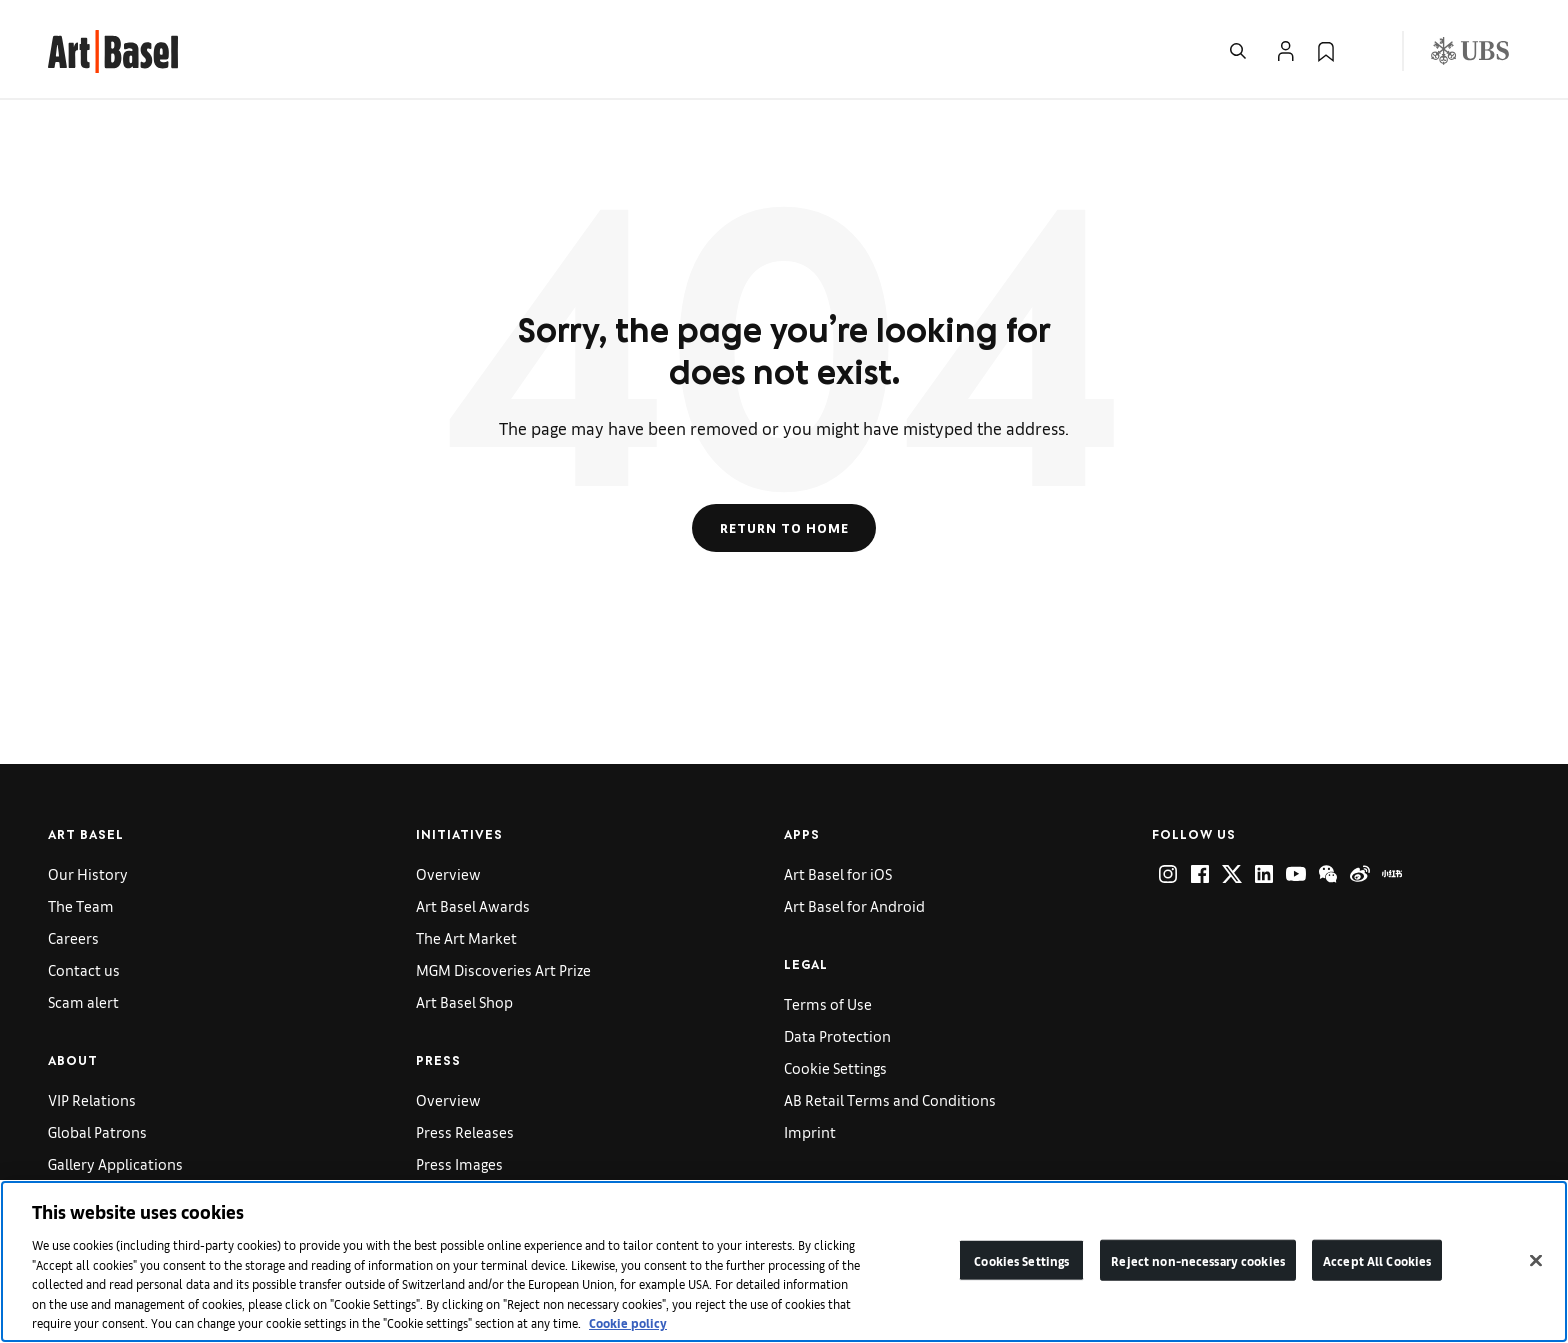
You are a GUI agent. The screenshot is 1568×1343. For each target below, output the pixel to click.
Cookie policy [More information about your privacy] (628, 1322)
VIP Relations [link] (92, 1099)
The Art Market (466, 937)
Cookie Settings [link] (835, 1067)
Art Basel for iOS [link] (838, 873)
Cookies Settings (1021, 1259)
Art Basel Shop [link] (464, 1001)
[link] (113, 48)
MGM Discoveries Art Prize (503, 969)
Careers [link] (73, 937)
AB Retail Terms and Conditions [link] (890, 1099)
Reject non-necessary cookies (1198, 1259)
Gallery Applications (115, 1163)
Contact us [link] (84, 969)
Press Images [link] (459, 1163)
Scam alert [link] (83, 1001)
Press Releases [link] (465, 1131)
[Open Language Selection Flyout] (1366, 51)
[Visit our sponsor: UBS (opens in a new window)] (1470, 51)
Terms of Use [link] (828, 1003)
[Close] (1536, 1260)
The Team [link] (81, 905)
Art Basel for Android (854, 905)
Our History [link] (88, 873)
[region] (784, 1261)
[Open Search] (1238, 51)
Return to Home (784, 528)
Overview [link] (448, 873)
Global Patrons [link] (97, 1131)
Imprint (810, 1131)
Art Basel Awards (473, 905)
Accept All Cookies (1377, 1259)
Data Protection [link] (837, 1035)
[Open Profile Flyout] (1286, 51)
